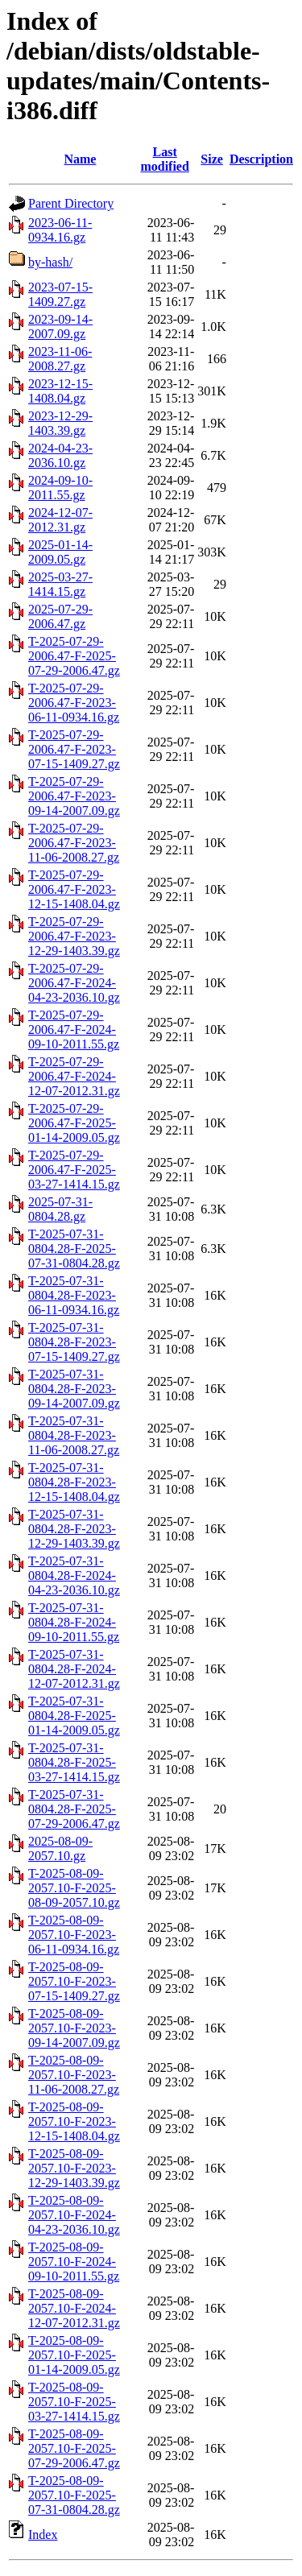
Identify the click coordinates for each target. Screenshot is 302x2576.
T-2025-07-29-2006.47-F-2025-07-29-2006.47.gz (74, 656)
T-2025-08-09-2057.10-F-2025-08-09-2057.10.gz (74, 1888)
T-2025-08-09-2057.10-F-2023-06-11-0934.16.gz (73, 1934)
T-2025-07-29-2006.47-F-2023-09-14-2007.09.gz (74, 796)
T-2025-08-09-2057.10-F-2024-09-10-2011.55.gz (73, 2261)
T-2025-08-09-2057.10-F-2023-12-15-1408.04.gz (74, 2121)
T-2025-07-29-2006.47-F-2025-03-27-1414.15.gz (74, 1169)
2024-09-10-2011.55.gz (60, 487)
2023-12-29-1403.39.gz (60, 423)
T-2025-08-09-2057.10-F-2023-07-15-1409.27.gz (74, 1981)
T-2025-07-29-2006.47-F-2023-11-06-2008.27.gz (73, 842)
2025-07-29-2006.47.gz (60, 616)
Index (42, 2534)
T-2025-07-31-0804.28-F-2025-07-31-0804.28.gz (74, 1248)
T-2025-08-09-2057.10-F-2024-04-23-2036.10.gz (74, 2215)
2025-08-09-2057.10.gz (60, 1848)
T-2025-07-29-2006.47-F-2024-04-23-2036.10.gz (74, 982)
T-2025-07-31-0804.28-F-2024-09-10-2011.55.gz (73, 1622)
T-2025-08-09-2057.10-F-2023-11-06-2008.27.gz (73, 2074)
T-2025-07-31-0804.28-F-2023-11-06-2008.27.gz (73, 1435)
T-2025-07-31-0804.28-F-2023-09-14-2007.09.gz (74, 1388)
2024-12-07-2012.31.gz (60, 520)
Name (80, 159)
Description (261, 159)
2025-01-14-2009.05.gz (60, 552)
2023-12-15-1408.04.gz (60, 391)
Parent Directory (71, 203)
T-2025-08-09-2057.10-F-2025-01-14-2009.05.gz (74, 2355)
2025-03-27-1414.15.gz (60, 584)
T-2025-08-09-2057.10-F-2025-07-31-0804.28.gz (74, 2495)
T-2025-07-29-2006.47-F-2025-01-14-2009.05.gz (74, 1123)
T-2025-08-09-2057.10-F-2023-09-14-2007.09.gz (74, 2028)
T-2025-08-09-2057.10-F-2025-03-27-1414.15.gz (74, 2401)
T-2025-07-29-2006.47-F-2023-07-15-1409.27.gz (74, 749)
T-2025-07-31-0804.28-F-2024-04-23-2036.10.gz (74, 1575)
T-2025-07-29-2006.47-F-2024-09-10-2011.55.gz (73, 1029)
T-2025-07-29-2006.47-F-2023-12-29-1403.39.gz (74, 936)
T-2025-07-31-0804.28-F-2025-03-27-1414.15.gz (74, 1762)
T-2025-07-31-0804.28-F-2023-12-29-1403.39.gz (74, 1528)
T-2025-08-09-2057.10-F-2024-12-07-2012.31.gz (74, 2308)
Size (212, 159)
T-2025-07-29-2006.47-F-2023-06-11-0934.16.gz (73, 702)
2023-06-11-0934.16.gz (60, 230)
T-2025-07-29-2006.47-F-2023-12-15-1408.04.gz (74, 889)
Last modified (164, 159)
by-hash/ (50, 262)
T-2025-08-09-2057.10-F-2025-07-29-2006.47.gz (74, 2448)
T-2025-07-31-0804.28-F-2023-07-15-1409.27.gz (74, 1342)
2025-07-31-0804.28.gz (60, 1209)
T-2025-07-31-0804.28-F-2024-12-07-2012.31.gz (74, 1669)
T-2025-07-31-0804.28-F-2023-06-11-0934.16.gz (73, 1295)
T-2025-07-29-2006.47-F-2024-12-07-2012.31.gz (74, 1076)
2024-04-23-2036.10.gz (60, 455)
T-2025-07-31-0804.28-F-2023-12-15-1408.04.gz (74, 1482)
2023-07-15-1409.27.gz (60, 294)
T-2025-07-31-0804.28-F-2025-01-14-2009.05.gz (74, 1715)
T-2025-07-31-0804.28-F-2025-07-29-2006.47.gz (74, 1809)
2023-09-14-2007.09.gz (60, 326)
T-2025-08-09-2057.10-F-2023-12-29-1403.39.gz (74, 2168)
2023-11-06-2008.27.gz (60, 359)
